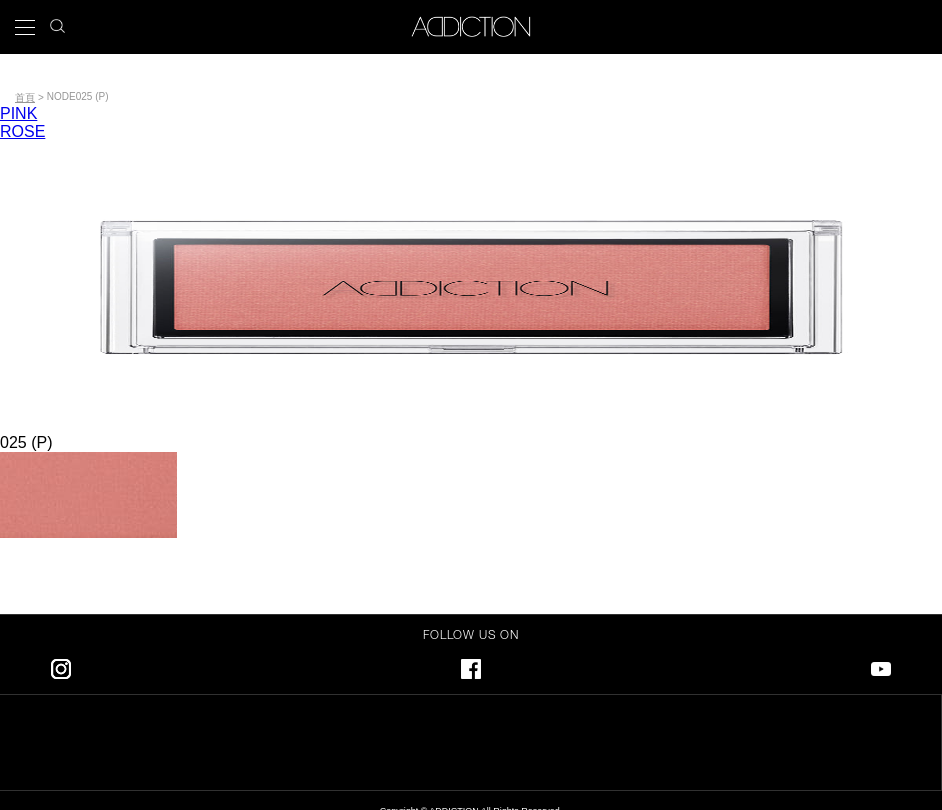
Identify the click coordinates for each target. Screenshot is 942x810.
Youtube (881, 665)
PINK (18, 113)
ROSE (22, 131)
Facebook (471, 665)
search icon (57, 20)
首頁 (25, 97)
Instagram (61, 665)
